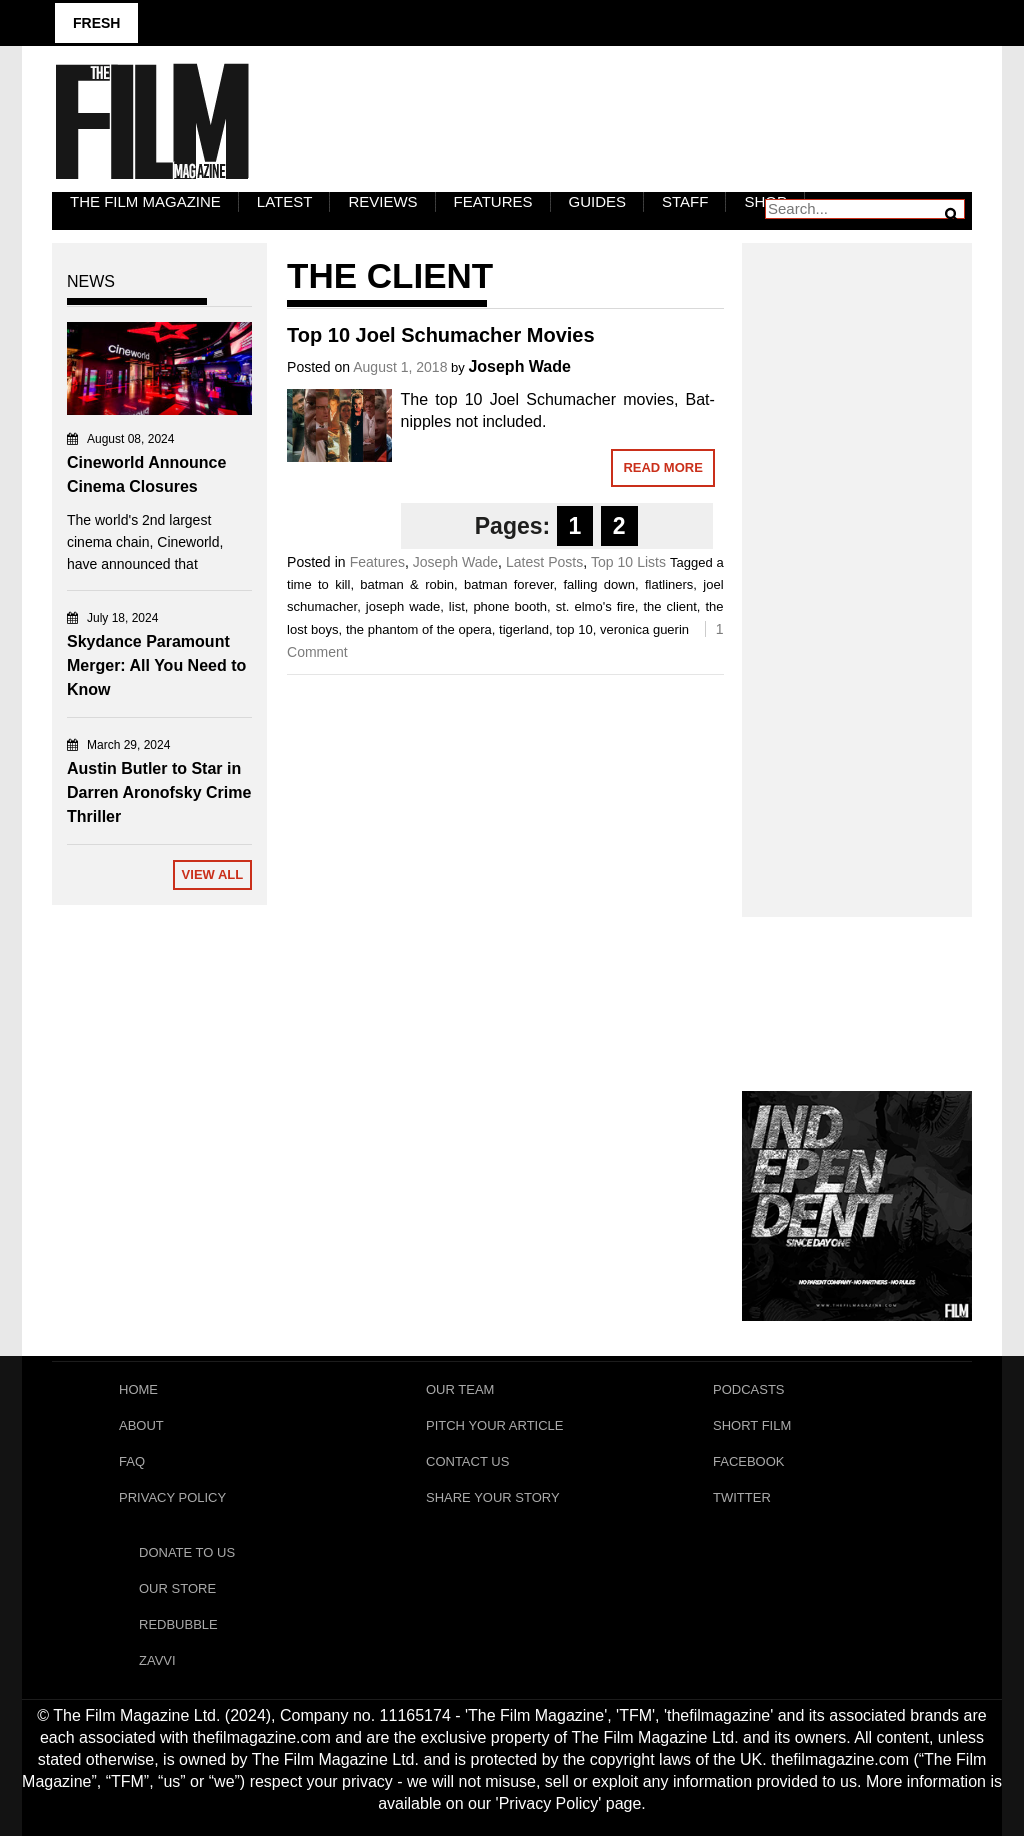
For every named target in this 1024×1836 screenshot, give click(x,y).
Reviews (382, 201)
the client (669, 606)
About (141, 1425)
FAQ (132, 1461)
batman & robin (407, 584)
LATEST (285, 201)
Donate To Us (187, 1552)
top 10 (574, 629)
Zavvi (157, 1660)
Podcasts (749, 1389)
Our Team (460, 1389)
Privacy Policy (172, 1497)
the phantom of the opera (419, 629)
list (457, 606)
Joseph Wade (519, 366)
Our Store (177, 1588)
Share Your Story (493, 1497)
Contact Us (467, 1461)
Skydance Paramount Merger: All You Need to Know (156, 665)
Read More (662, 467)
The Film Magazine (145, 201)
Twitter (742, 1497)
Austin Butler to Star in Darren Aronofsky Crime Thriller (159, 792)
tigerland (524, 629)
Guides (598, 201)
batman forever (508, 584)
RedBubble (178, 1624)
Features (493, 201)
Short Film (752, 1425)
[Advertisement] (857, 558)
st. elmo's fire (595, 606)
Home (138, 1389)
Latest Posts (544, 562)
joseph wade (403, 606)
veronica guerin (644, 629)
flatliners (669, 584)
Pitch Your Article (495, 1425)
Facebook (749, 1461)
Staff (685, 201)
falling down (599, 584)
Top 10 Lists (628, 562)
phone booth (510, 606)
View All (213, 874)
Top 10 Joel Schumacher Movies (441, 335)
